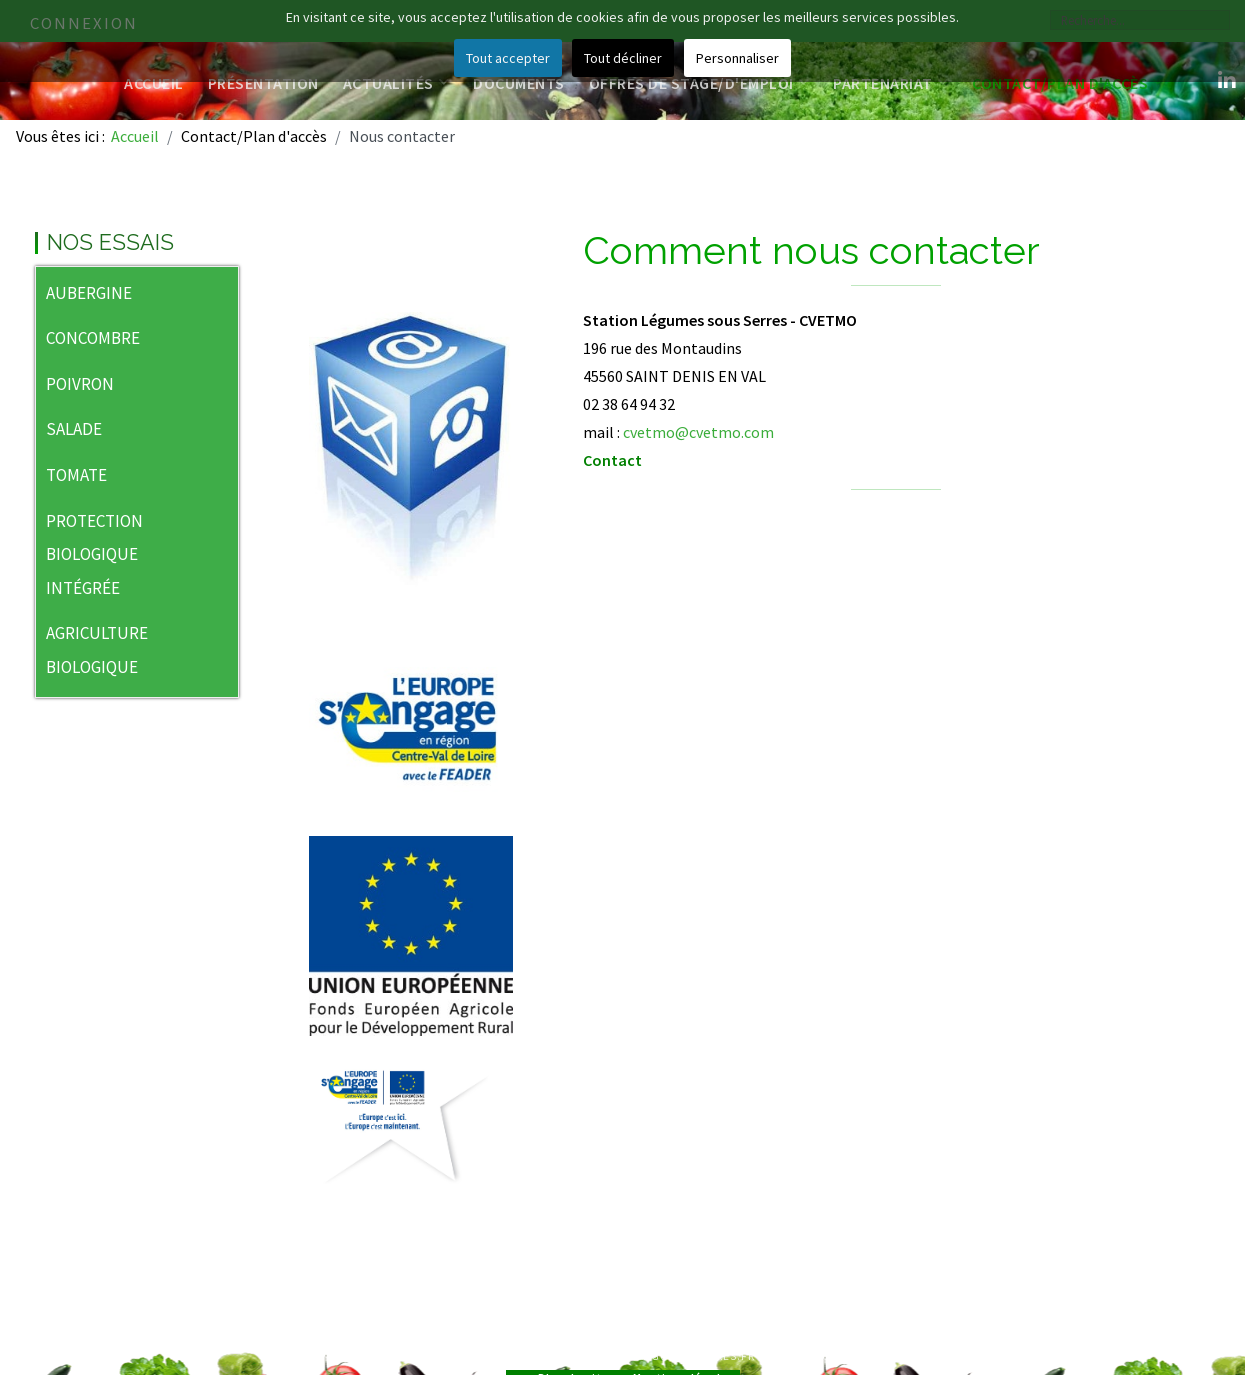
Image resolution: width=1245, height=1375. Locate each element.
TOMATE (76, 475)
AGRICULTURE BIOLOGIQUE (97, 650)
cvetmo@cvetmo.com (698, 432)
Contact (612, 460)
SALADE (74, 429)
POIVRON (80, 384)
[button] (223, 295)
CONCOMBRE (93, 338)
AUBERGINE (89, 293)
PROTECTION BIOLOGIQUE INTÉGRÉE (94, 554)
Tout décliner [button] (623, 58)
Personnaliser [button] (737, 58)
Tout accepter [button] (508, 58)
